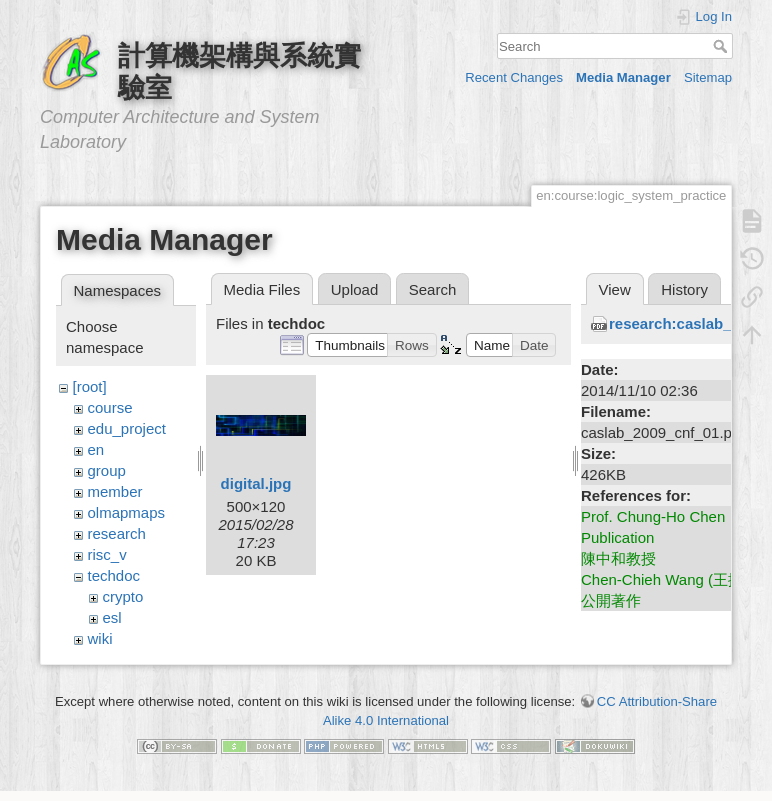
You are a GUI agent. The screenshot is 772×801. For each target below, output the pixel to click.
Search (722, 46)
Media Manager (623, 77)
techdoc (114, 575)
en (96, 449)
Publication (617, 537)
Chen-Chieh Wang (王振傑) (672, 579)
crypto (123, 596)
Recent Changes (514, 77)
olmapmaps (127, 512)
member (115, 491)
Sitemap (708, 77)
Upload (355, 289)
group (107, 470)
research (117, 533)
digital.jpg (256, 483)
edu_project (127, 428)
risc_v (107, 554)
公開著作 (611, 600)
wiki (100, 638)
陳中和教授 (618, 558)
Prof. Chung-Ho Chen (653, 516)
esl (112, 617)
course (110, 407)
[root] (90, 386)
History (684, 289)
